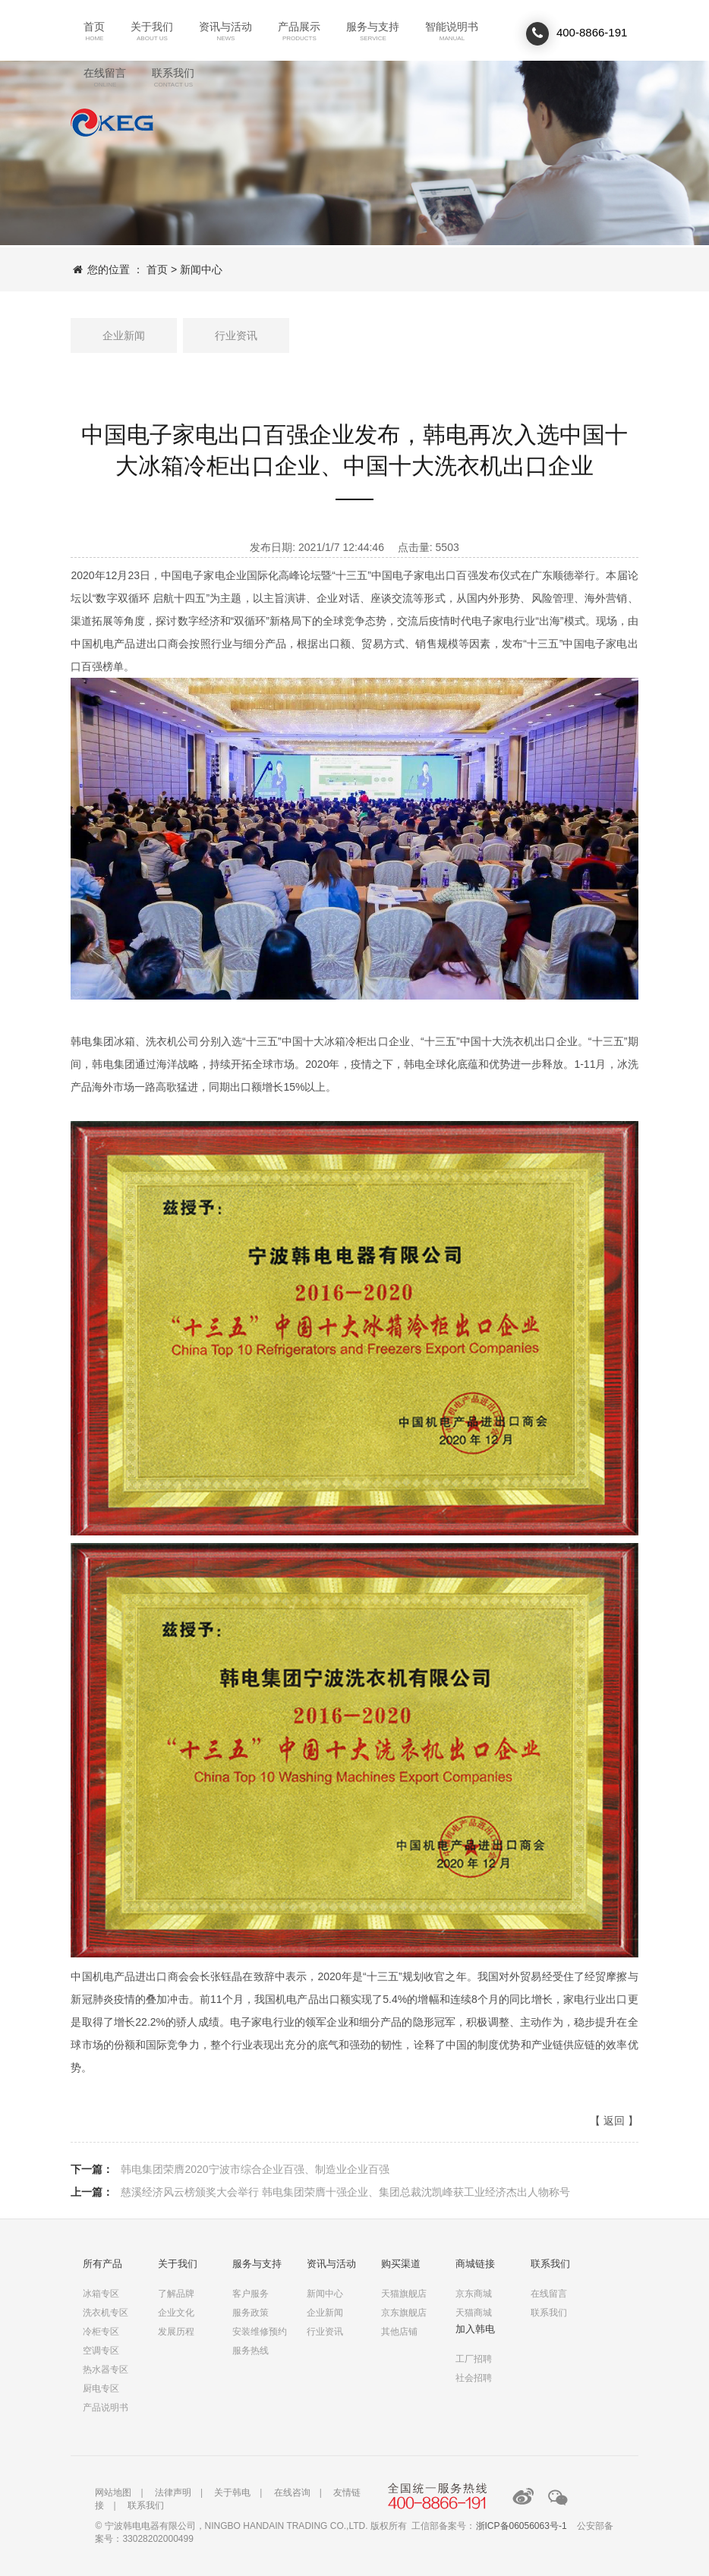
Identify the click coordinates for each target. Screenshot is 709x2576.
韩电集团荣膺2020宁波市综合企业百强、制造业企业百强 (255, 2169)
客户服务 (250, 2293)
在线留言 (549, 2293)
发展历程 (176, 2331)
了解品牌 (176, 2293)
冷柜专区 (101, 2331)
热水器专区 (105, 2369)
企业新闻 (123, 335)
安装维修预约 (259, 2331)
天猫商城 (473, 2312)
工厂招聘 (473, 2359)
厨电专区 (101, 2388)
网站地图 (113, 2492)
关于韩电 (232, 2492)
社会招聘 (473, 2378)
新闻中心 (201, 269)
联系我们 (112, 123)
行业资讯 (236, 335)
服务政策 (250, 2312)
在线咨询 (292, 2492)
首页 (157, 269)
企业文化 (176, 2312)
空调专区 (101, 2350)
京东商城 (473, 2293)
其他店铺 (399, 2331)
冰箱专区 (101, 2293)
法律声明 (173, 2492)
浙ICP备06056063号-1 (521, 2526)
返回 (614, 2121)
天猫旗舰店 (404, 2293)
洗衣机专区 (105, 2312)
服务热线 (250, 2350)
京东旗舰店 (404, 2312)
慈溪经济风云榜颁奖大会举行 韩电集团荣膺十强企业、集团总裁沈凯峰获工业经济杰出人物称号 (345, 2192)
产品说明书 (105, 2407)
